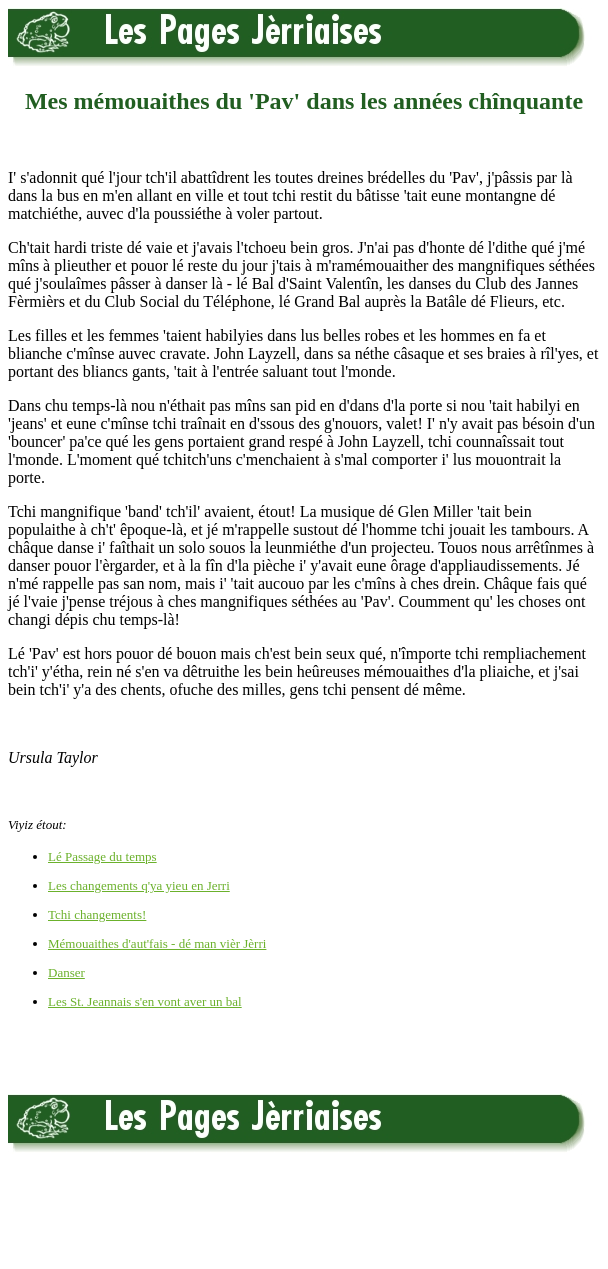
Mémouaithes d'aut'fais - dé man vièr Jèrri (157, 943)
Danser (66, 972)
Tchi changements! (97, 914)
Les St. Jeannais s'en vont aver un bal (145, 1001)
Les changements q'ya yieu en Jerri (139, 885)
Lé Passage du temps (102, 856)
